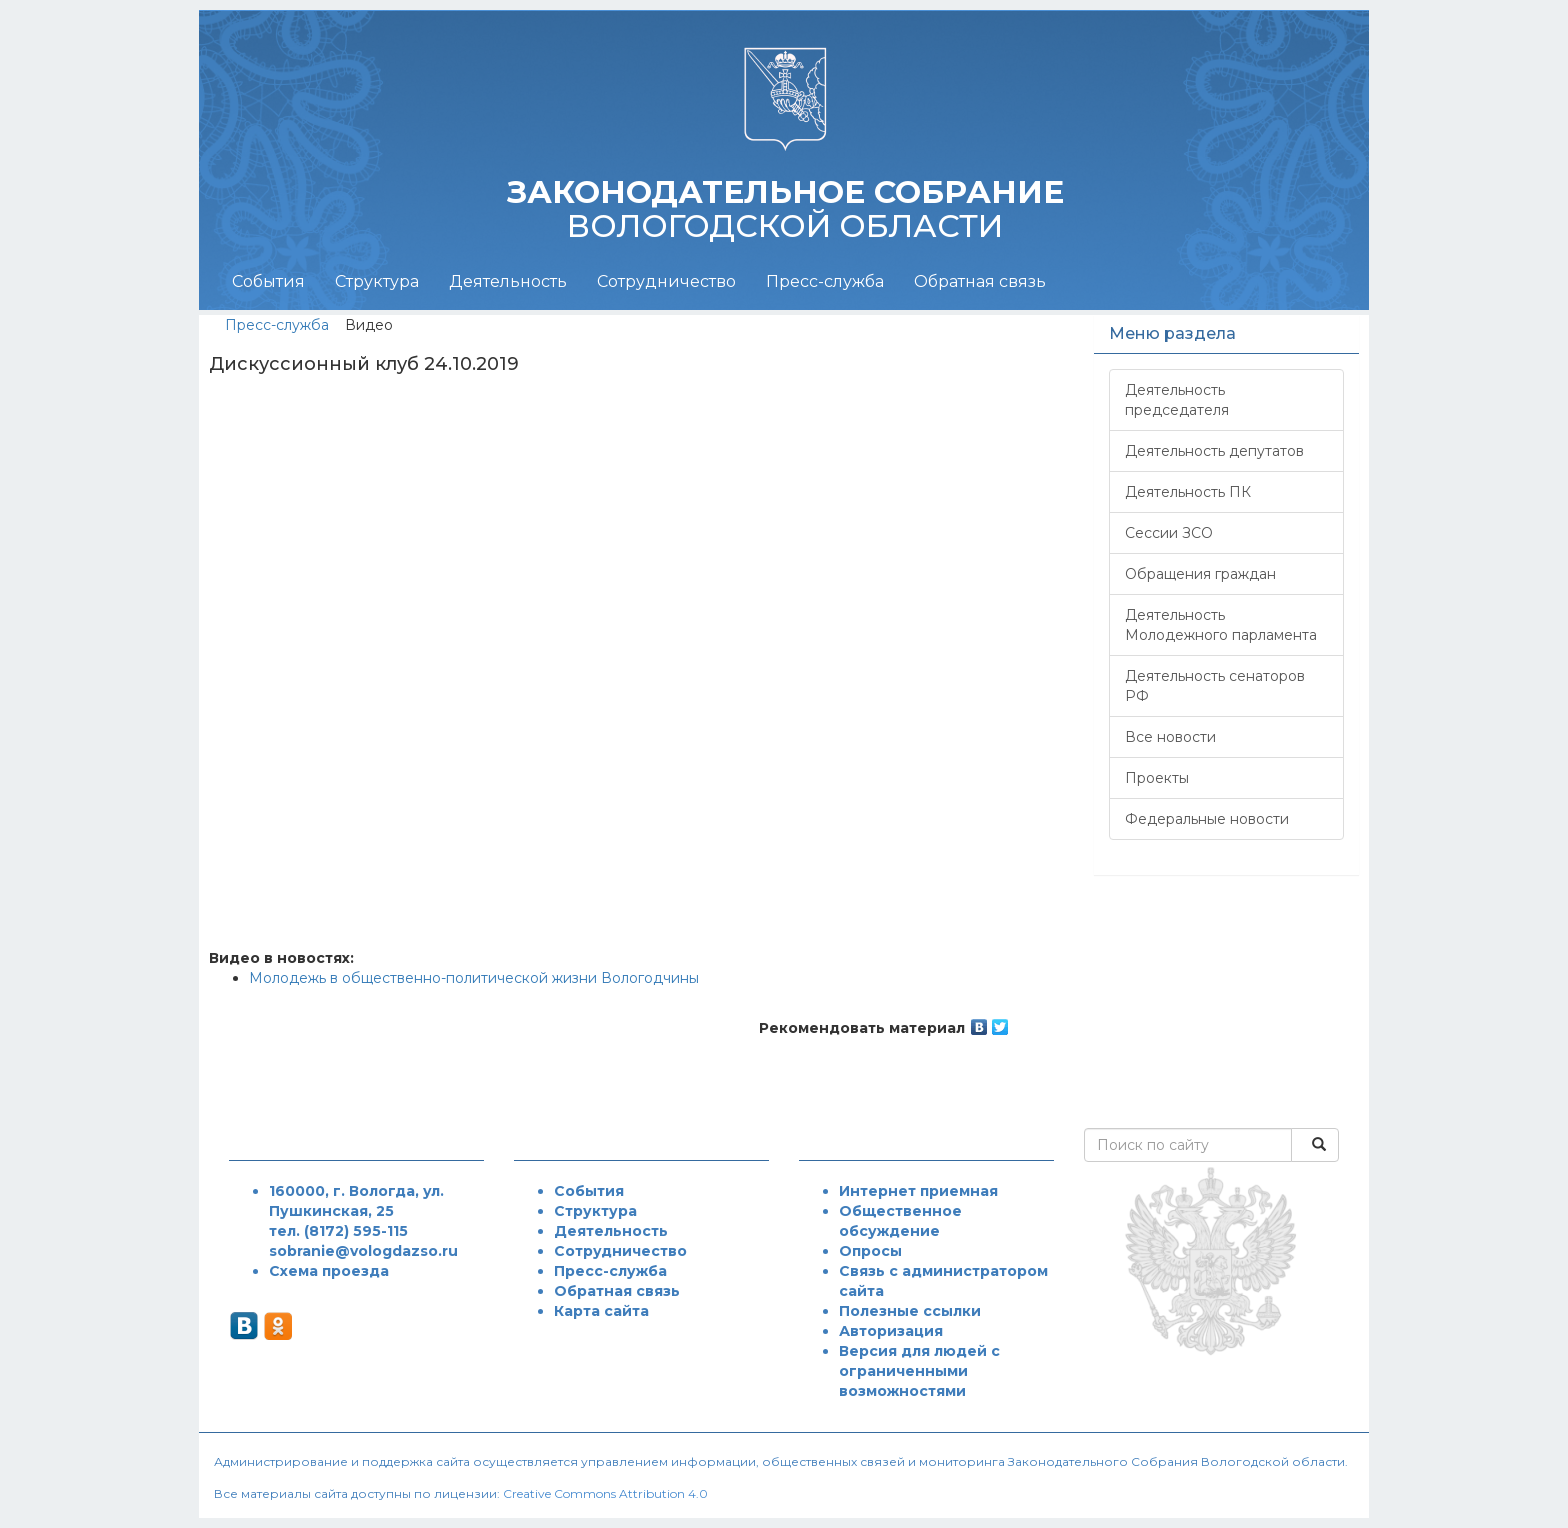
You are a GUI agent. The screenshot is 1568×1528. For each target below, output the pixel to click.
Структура (377, 281)
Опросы (870, 1251)
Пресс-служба (825, 281)
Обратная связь (980, 281)
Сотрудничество (666, 281)
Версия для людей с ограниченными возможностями (919, 1371)
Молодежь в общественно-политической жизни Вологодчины (474, 978)
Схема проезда (329, 1271)
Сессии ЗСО (1169, 533)
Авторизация (891, 1331)
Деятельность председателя (1177, 400)
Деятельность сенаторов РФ (1215, 686)
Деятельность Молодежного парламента (1221, 625)
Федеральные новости (1207, 819)
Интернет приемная (918, 1191)
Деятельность (508, 281)
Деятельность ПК (1188, 492)
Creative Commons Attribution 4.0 (605, 1493)
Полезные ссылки (910, 1311)
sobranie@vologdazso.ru (363, 1251)
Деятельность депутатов (1214, 451)
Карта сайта (601, 1311)
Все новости (1170, 737)
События (268, 281)
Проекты (1157, 778)
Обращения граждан (1200, 574)
